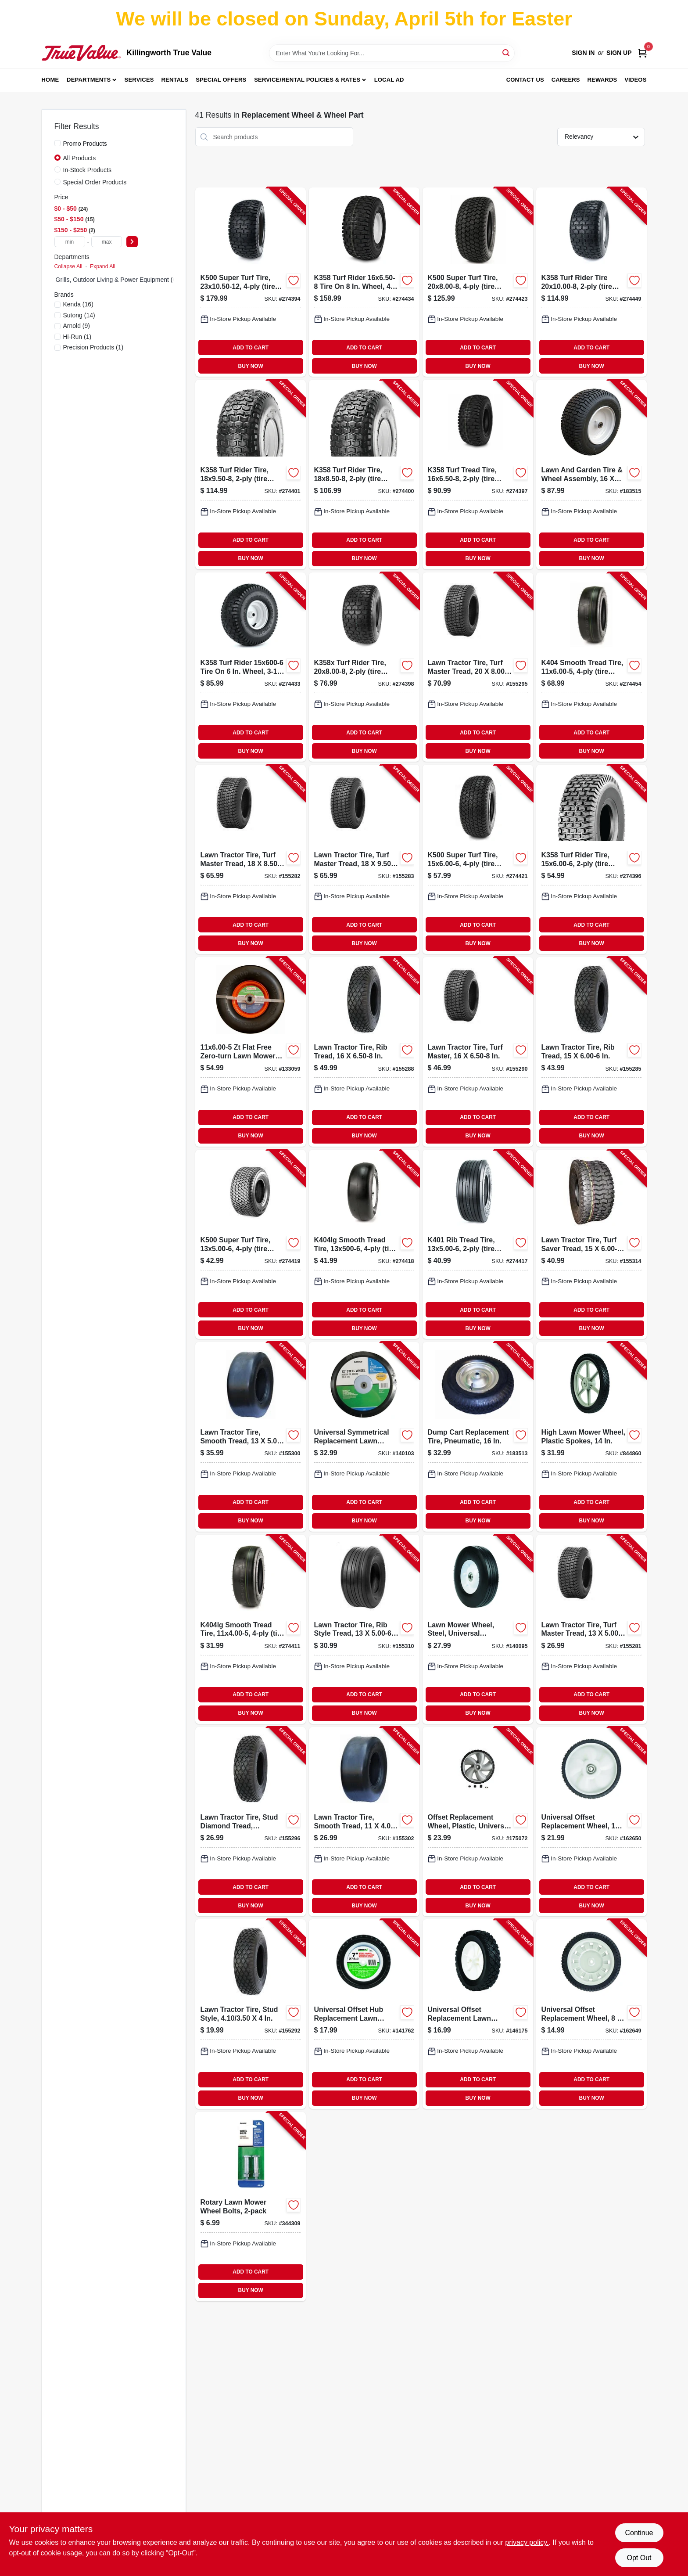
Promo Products (85, 143)
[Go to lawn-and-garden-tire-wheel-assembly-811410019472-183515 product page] (591, 474)
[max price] (106, 241)
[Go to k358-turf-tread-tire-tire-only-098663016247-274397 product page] (478, 474)
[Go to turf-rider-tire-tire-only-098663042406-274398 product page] (364, 667)
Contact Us (525, 79)
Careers (566, 79)
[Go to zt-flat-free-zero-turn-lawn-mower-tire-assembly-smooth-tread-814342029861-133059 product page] (250, 1051)
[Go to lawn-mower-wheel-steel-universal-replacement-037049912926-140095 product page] (478, 1629)
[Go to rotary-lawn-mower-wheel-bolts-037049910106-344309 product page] (250, 2206)
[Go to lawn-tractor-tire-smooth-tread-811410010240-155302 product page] (364, 1821)
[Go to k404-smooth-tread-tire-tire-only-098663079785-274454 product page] (591, 667)
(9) (76, 325)
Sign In (583, 52)
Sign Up (619, 52)
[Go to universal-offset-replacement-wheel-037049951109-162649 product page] (591, 2013)
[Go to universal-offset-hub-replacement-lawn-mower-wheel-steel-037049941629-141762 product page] (364, 2013)
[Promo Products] (57, 143)
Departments (89, 79)
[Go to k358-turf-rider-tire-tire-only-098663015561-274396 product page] (591, 859)
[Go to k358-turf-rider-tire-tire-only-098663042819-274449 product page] (591, 282)
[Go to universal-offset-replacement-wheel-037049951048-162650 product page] (591, 1821)
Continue (639, 2532)
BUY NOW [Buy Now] (250, 366)
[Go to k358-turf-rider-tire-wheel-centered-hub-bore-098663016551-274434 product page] (364, 282)
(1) (77, 336)
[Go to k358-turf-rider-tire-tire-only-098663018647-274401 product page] (250, 474)
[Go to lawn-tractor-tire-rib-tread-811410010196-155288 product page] (364, 1051)
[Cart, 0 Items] (642, 53)
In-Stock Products (87, 170)
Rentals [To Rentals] (175, 79)
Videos (635, 79)
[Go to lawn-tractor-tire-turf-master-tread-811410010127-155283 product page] (364, 859)
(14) (79, 315)
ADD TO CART (251, 348)
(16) (78, 304)
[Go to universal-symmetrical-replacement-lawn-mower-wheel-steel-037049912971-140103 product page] (364, 1436)
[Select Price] (132, 241)
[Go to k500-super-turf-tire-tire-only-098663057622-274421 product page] (478, 859)
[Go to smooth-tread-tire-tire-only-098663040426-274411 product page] (250, 1629)
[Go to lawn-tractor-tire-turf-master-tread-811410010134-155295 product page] (478, 667)
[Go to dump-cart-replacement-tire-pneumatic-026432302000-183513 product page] (478, 1436)
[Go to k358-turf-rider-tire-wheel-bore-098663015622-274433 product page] (250, 667)
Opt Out (639, 2558)
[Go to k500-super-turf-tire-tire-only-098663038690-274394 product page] (250, 282)
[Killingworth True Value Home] (81, 53)
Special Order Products (95, 182)
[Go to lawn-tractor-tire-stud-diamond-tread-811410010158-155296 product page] (250, 1821)
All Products (79, 158)
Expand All (102, 266)
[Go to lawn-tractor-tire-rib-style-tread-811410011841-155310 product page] (364, 1629)
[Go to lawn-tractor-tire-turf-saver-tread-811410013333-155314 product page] (591, 1244)
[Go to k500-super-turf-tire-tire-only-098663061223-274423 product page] (478, 282)
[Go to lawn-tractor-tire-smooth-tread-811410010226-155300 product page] (250, 1436)
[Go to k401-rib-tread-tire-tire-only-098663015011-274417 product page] (478, 1244)
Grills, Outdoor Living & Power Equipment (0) (117, 279)
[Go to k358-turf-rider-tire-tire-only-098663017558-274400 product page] (364, 474)
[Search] (506, 52)
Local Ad (389, 79)
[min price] (69, 241)
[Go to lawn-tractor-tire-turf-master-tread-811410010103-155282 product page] (250, 859)
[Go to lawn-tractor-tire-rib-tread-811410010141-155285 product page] (591, 1051)
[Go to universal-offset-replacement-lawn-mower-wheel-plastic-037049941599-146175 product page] (478, 2013)
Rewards (602, 79)
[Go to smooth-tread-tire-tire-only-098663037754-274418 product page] (364, 1244)
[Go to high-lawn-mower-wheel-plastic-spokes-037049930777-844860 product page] (591, 1436)
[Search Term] (392, 53)
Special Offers (221, 79)
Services (139, 79)
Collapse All (68, 266)
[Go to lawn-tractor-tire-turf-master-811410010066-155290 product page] (478, 1051)
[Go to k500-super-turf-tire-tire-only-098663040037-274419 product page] (250, 1244)
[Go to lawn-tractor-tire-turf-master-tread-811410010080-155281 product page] (591, 1629)
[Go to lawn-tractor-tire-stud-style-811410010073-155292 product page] (250, 2013)
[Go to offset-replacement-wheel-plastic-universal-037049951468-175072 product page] (478, 1821)
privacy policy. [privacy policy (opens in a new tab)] (526, 2542)
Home (50, 79)
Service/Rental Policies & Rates (307, 79)
